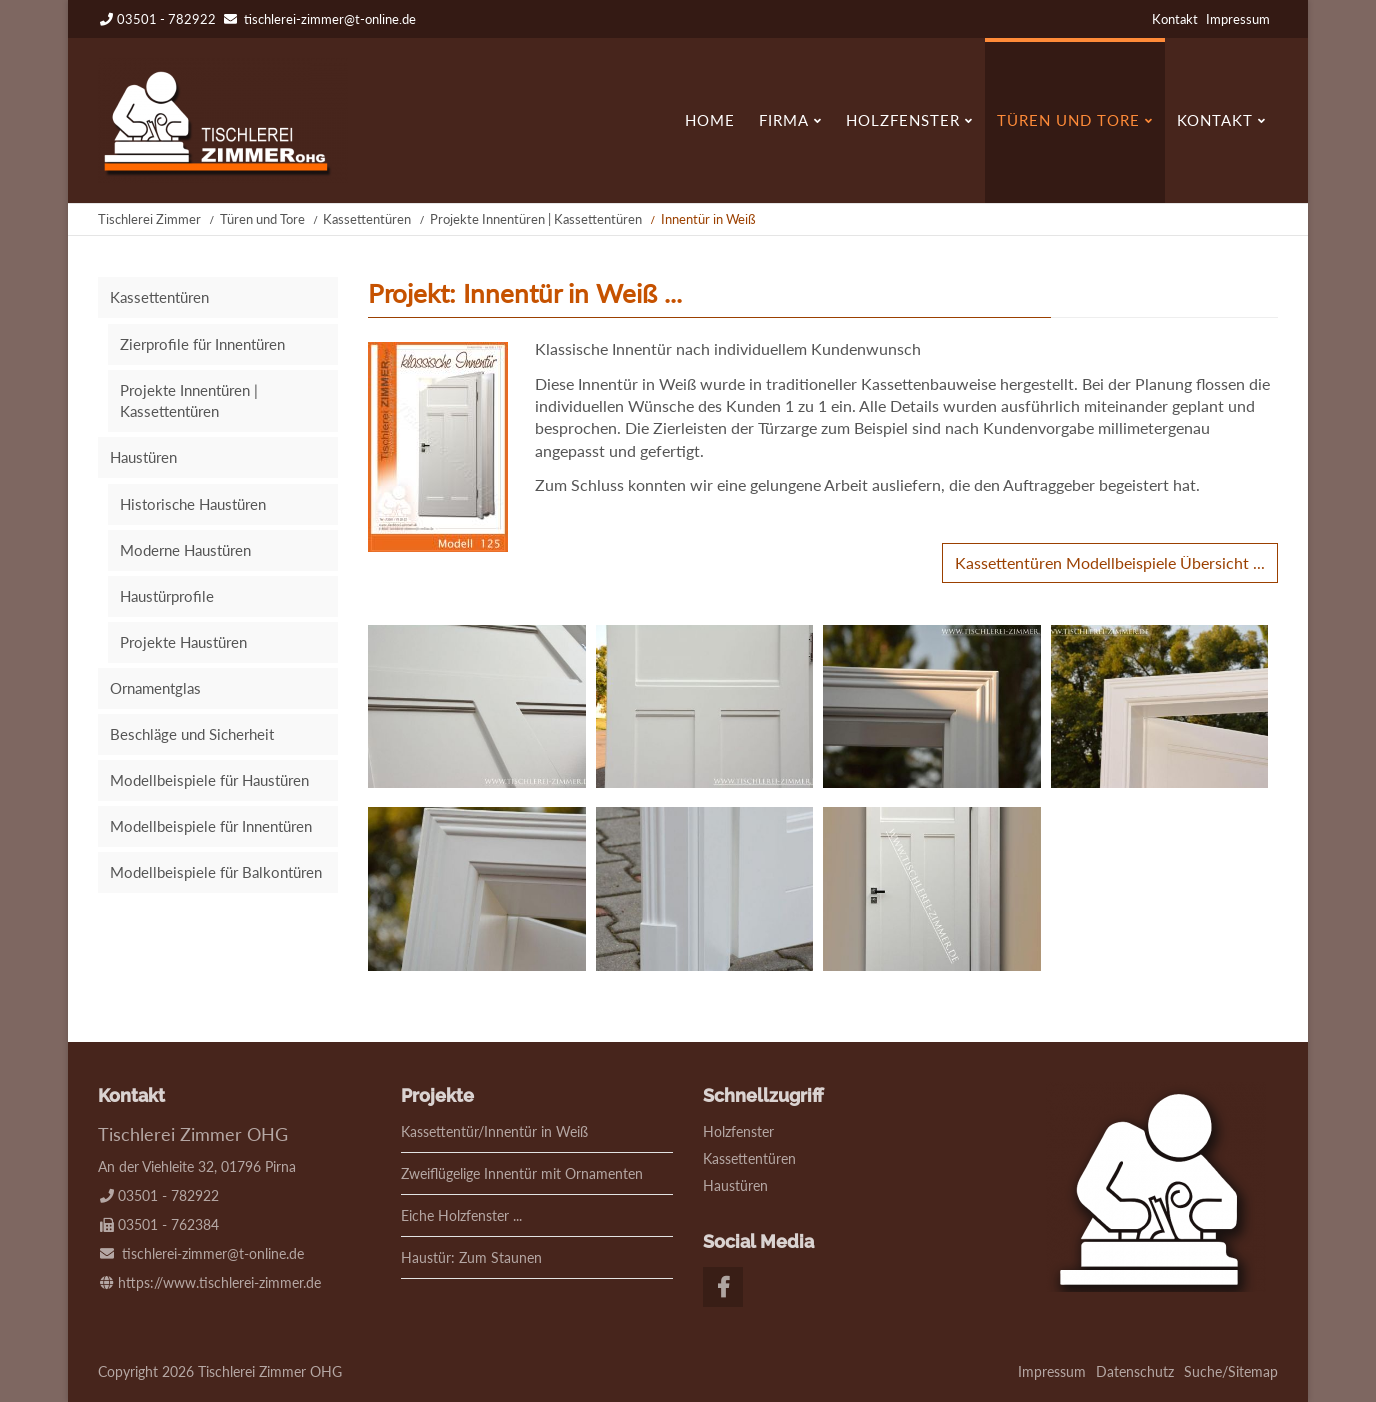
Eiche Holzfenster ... (461, 1215)
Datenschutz (1135, 1371)
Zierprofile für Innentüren (202, 344)
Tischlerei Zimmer (149, 219)
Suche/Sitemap (1231, 1371)
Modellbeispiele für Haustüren (209, 780)
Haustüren (143, 457)
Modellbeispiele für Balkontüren (216, 872)
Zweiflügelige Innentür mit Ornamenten (522, 1173)
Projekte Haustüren (183, 642)
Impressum (1238, 19)
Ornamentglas (155, 688)
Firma (784, 120)
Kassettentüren (367, 219)
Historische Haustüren (193, 504)
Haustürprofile (167, 596)
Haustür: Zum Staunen (471, 1257)
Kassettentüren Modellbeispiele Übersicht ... (1110, 562)
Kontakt (1175, 19)
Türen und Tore (1068, 120)
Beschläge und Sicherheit (192, 734)
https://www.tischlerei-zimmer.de (219, 1282)
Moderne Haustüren (185, 550)
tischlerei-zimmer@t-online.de (330, 19)
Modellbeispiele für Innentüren (211, 826)
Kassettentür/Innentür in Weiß (494, 1131)
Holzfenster (903, 120)
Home (710, 120)
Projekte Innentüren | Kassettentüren (536, 219)
